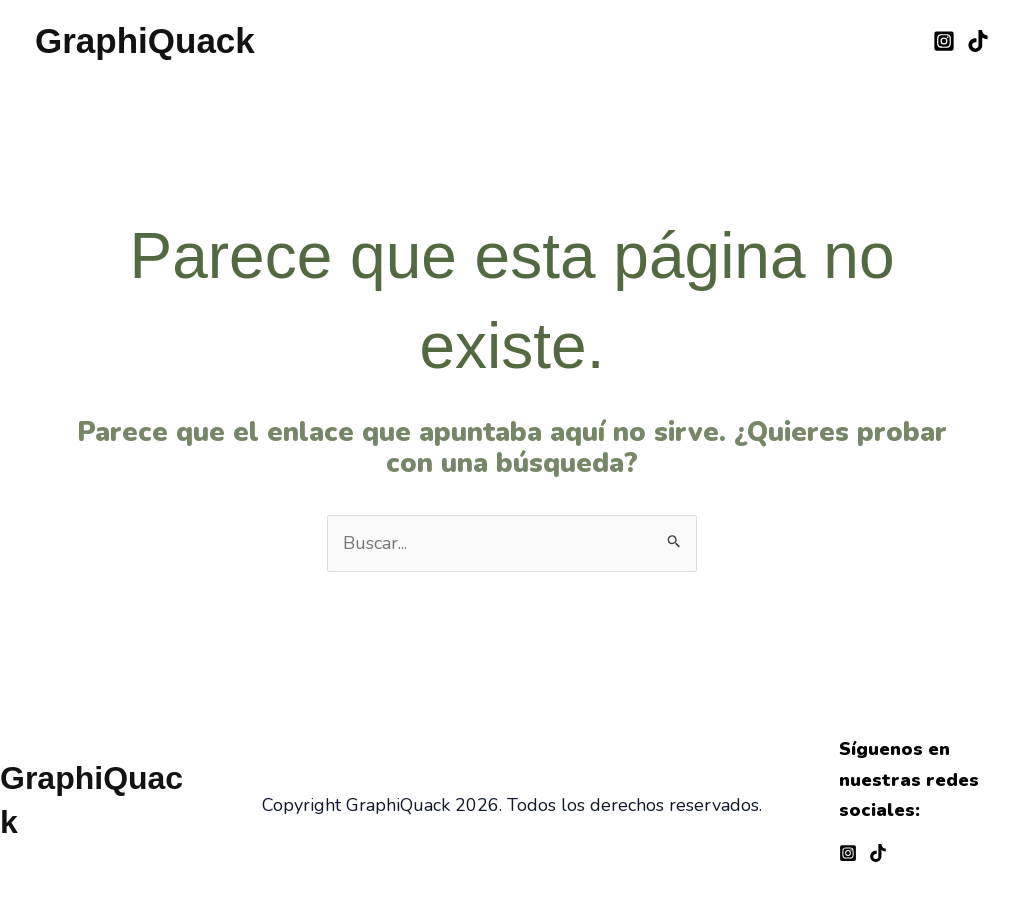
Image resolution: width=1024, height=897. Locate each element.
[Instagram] (944, 41)
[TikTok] (978, 41)
